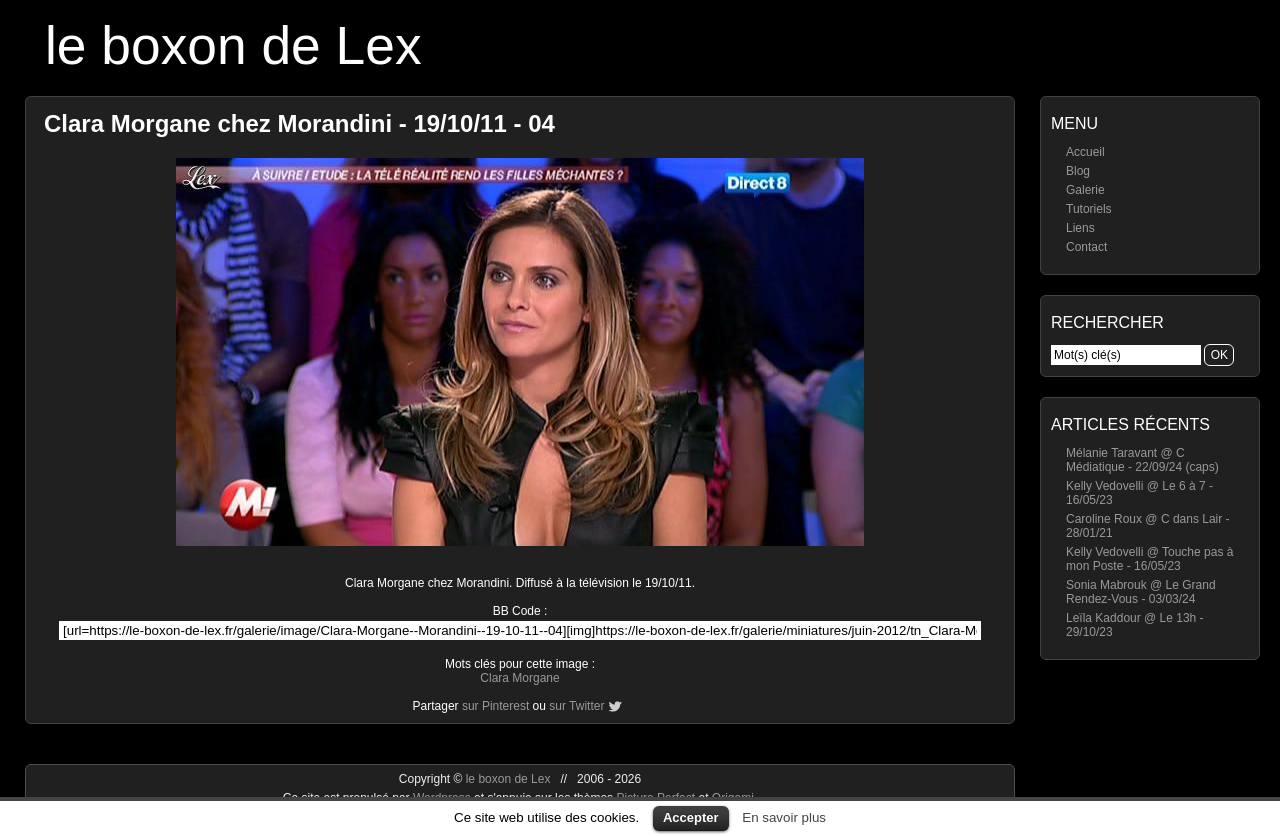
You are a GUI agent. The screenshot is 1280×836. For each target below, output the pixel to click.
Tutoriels (1089, 209)
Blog (1078, 171)
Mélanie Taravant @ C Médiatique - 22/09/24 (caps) (1142, 460)
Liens (1080, 228)
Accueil (1085, 152)
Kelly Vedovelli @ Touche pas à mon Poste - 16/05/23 (1149, 559)
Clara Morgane (519, 678)
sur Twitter (576, 706)
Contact (1086, 247)
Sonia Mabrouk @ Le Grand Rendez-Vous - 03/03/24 (1141, 592)
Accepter (691, 817)
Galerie (1085, 190)
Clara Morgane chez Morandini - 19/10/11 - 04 (299, 123)
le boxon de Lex (233, 45)
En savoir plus (784, 817)
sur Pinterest (495, 706)
